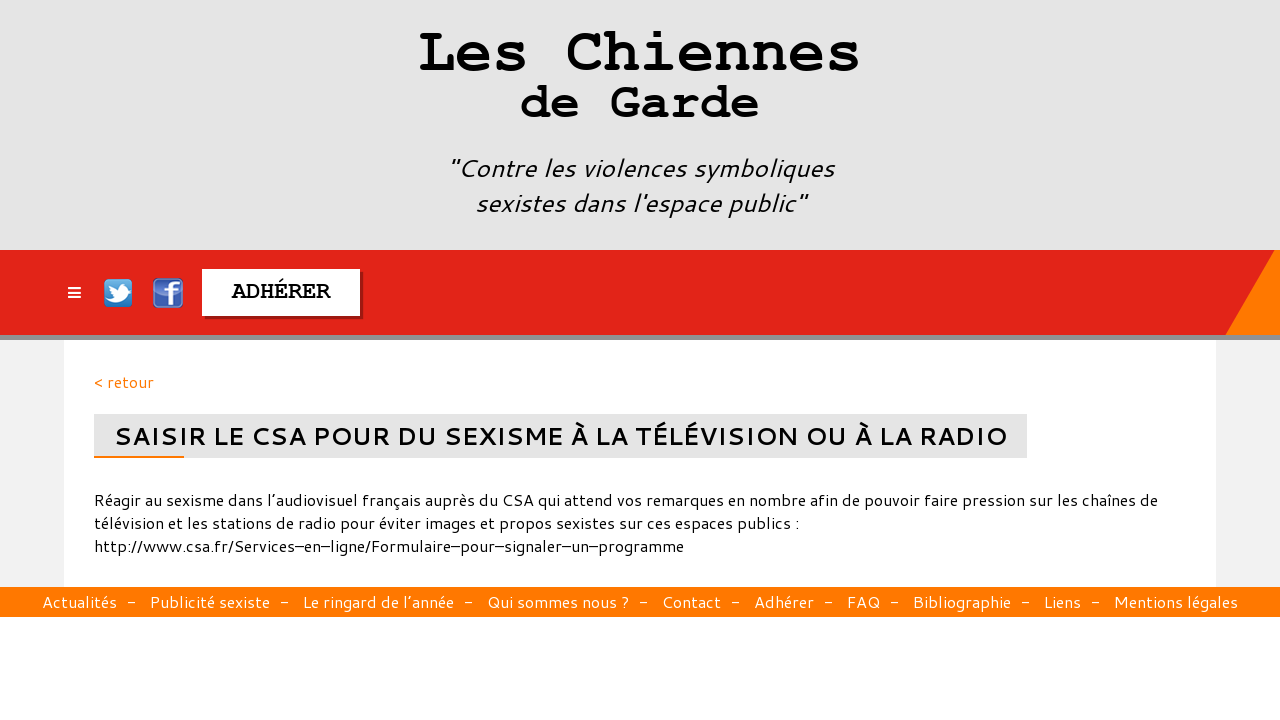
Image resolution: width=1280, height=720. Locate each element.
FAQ (863, 601)
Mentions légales (1176, 601)
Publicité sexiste (210, 601)
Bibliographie (962, 601)
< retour (124, 381)
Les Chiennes (640, 80)
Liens (1062, 601)
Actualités (79, 601)
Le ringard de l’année (378, 601)
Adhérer (784, 601)
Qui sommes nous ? (558, 601)
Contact (691, 601)
